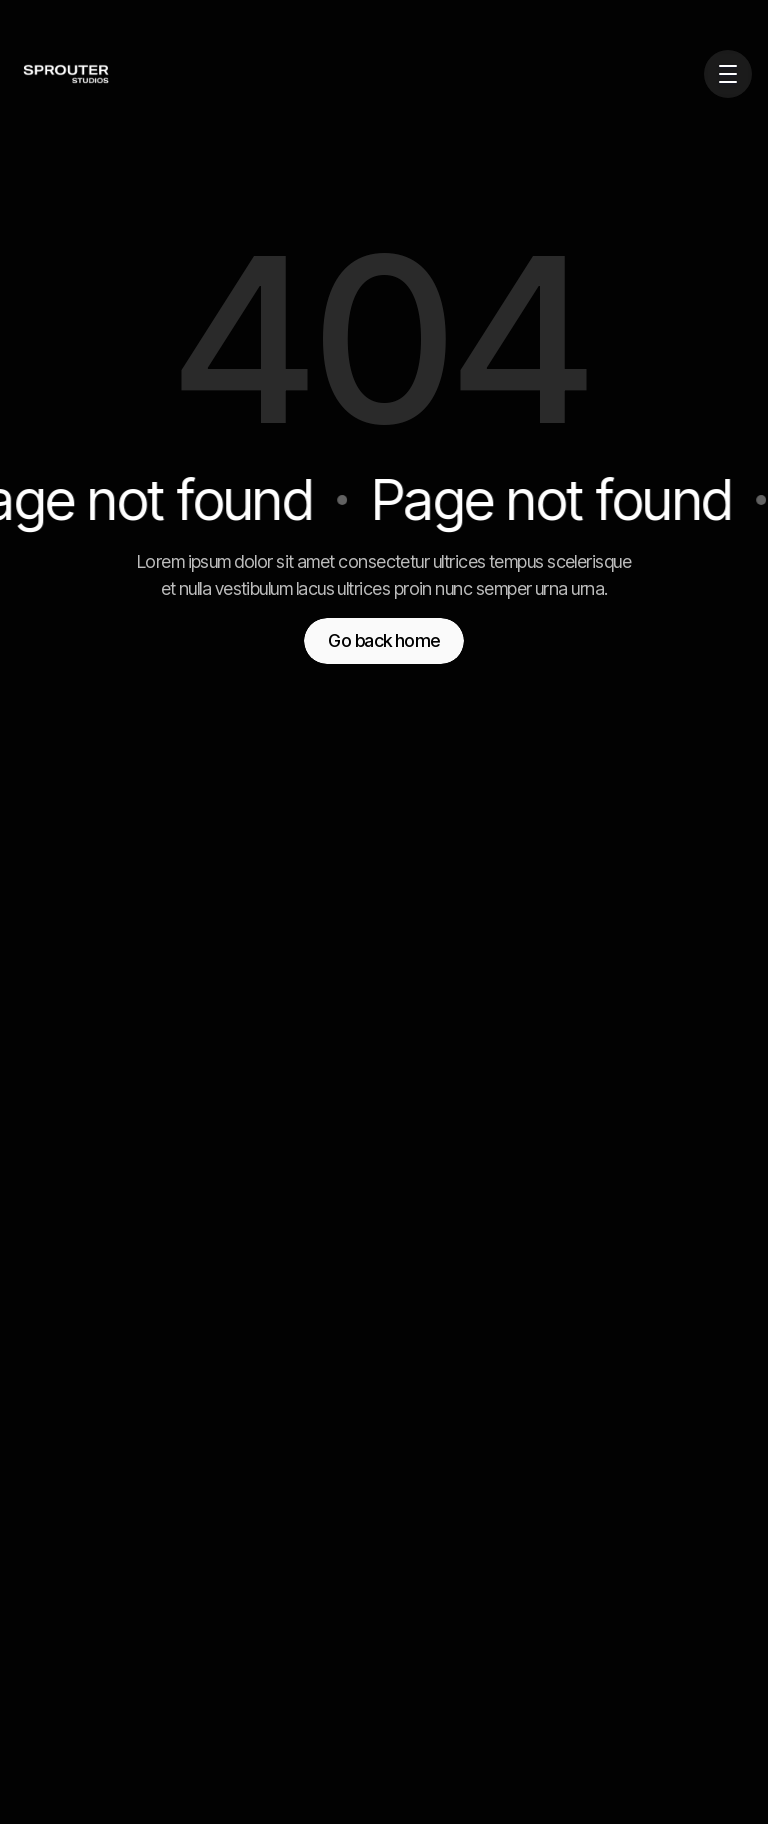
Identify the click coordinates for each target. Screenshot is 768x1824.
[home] (40, 74)
